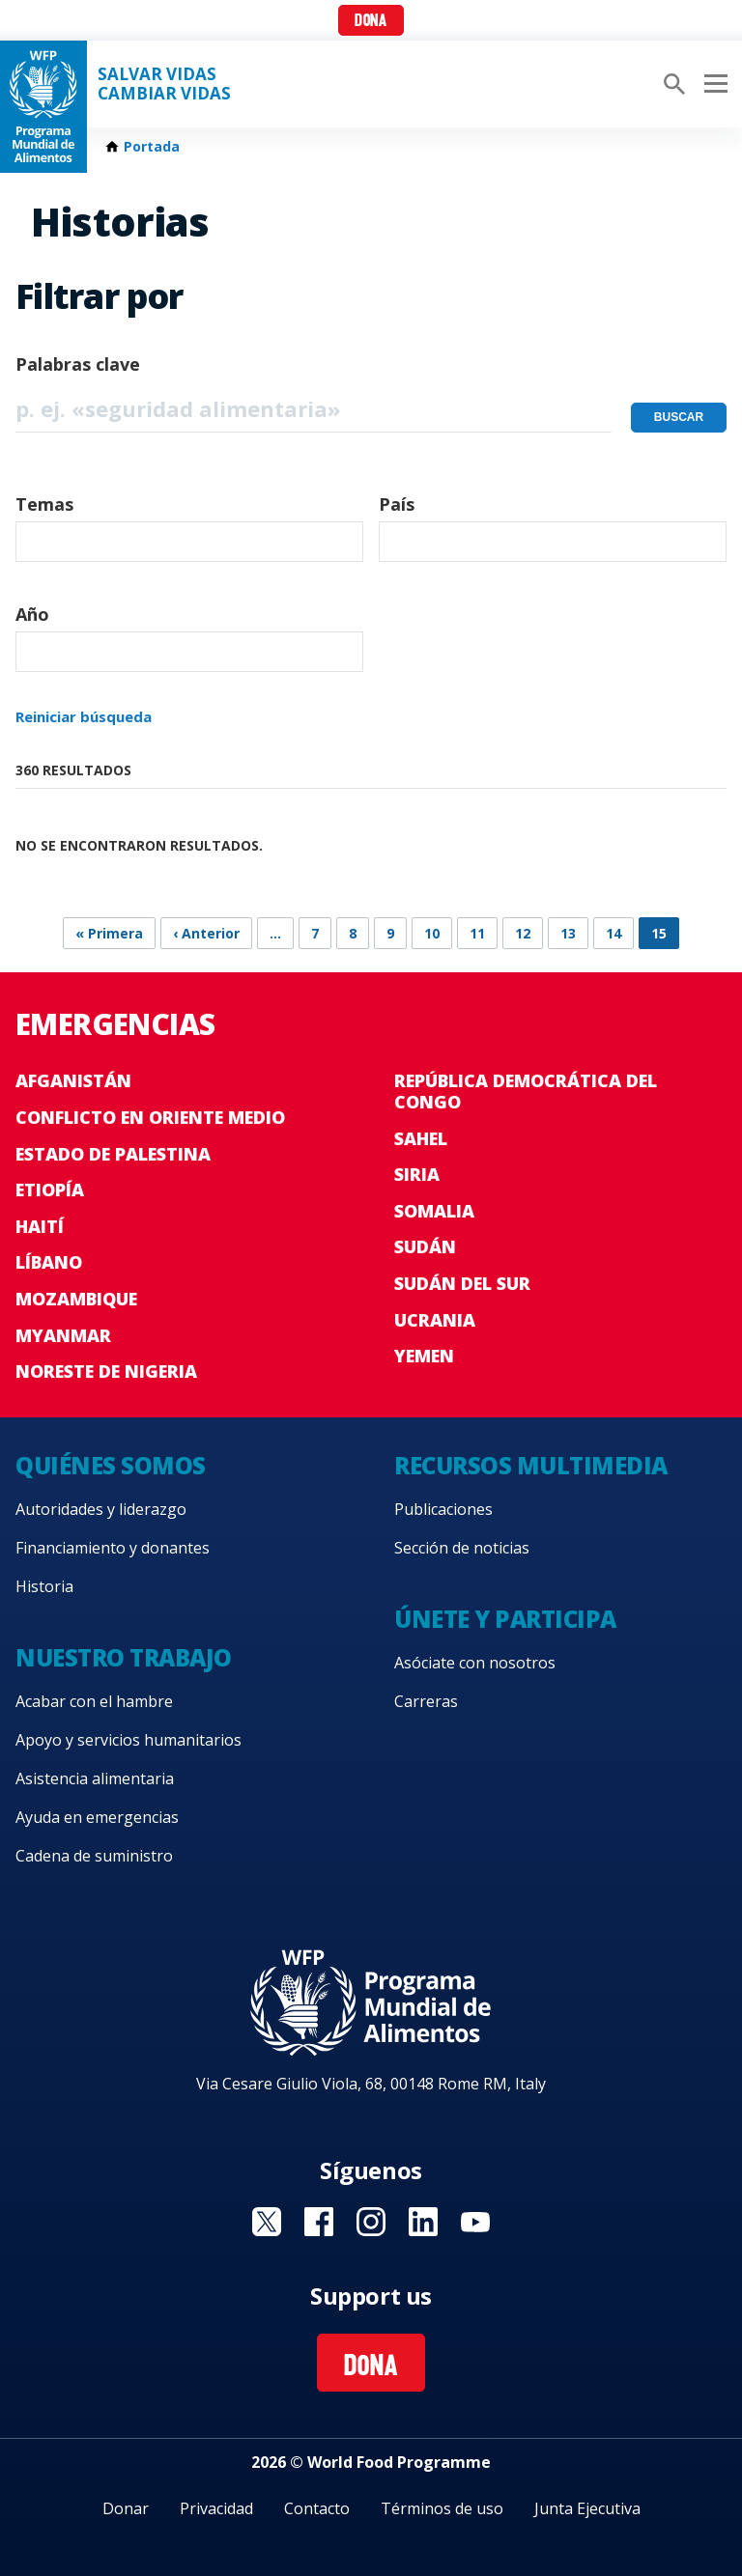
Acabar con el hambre (94, 1701)
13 (568, 933)
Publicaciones (443, 1509)
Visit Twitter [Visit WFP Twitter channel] (266, 2221)
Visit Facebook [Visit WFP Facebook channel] (318, 2221)
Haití (39, 1226)
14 (613, 933)
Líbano (48, 1262)
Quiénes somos (110, 1465)
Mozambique (76, 1298)
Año (32, 614)
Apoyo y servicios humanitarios (128, 1739)
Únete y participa (505, 1619)
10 (432, 933)
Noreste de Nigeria (106, 1371)
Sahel (420, 1138)
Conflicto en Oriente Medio (150, 1117)
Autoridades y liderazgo (100, 1509)
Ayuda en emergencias (97, 1817)
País (396, 504)
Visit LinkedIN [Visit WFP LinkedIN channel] (423, 2221)
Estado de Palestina (113, 1153)
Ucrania (434, 1319)
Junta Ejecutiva (587, 2508)
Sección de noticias (461, 1547)
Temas (44, 504)
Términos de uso (442, 2508)
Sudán (425, 1246)
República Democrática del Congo (525, 1091)
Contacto (317, 2508)
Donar (125, 2508)
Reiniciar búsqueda (83, 716)
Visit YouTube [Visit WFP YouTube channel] (475, 2221)
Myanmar (63, 1335)
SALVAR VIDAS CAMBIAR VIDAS (164, 84)
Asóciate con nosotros (475, 1662)
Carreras (426, 1701)
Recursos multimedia (531, 1465)
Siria (417, 1174)
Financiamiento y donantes (112, 1547)
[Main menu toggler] (713, 84)
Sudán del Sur (462, 1283)
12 (522, 933)
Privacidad (216, 2508)
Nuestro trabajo (123, 1657)
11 (477, 933)
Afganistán (73, 1080)
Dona (370, 22)
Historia (44, 1586)
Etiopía (49, 1189)
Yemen (424, 1355)
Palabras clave (77, 364)
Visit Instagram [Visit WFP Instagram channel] (371, 2221)
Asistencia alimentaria (94, 1778)
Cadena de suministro (94, 1855)
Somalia (434, 1210)
